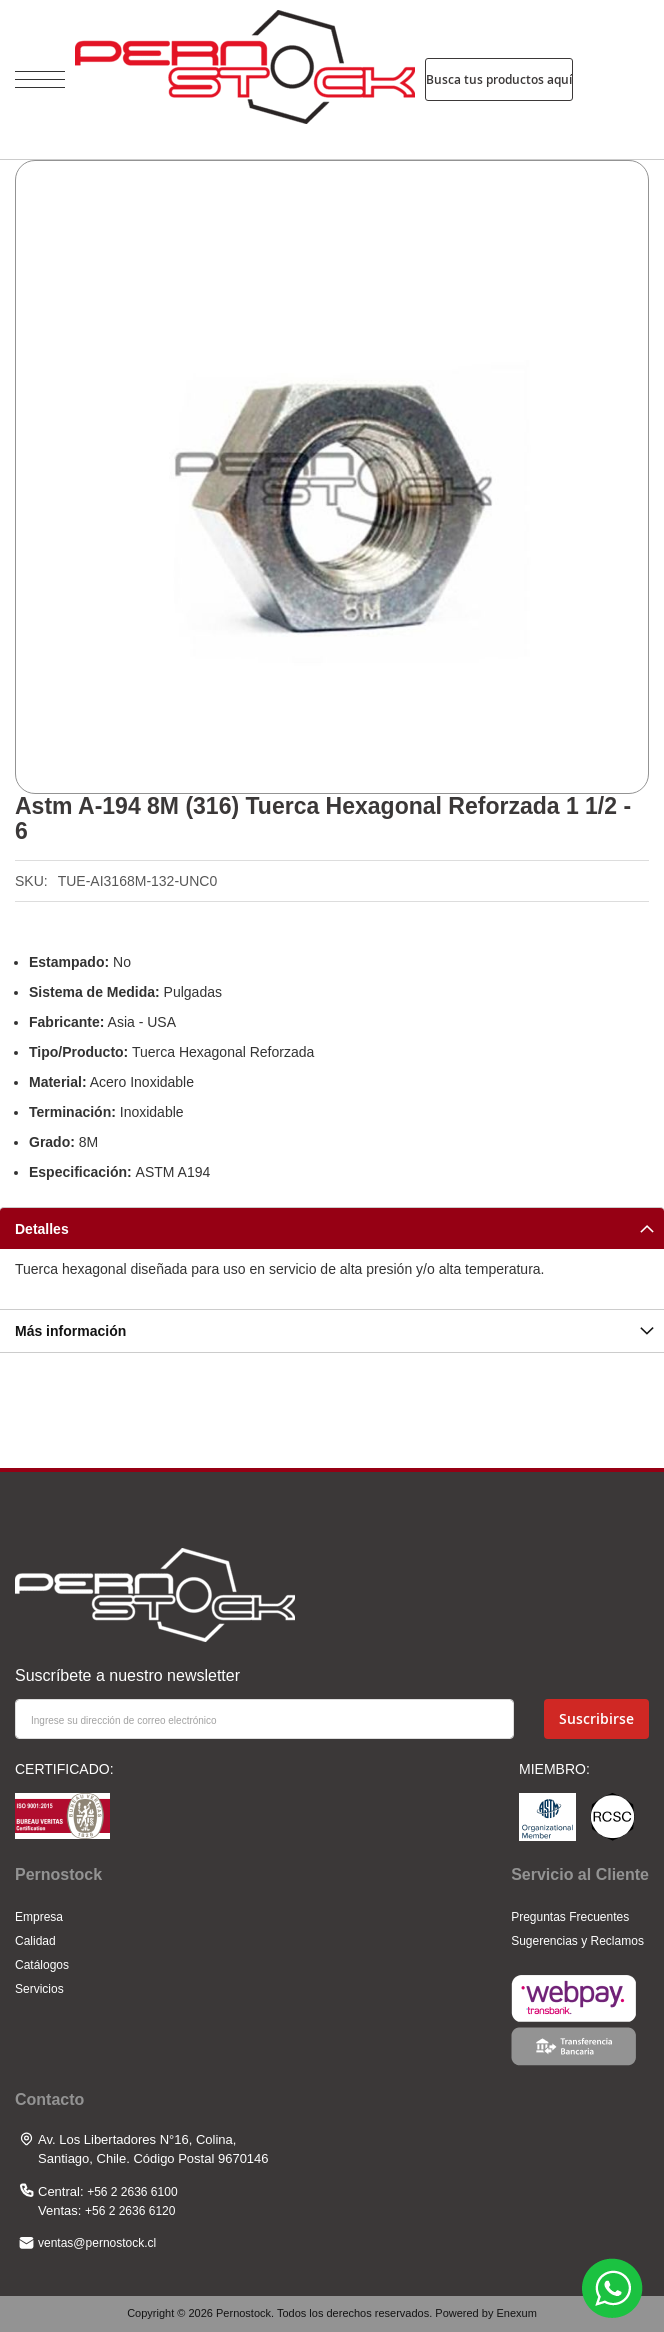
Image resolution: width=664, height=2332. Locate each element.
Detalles (42, 1229)
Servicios (39, 1989)
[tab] (332, 1228)
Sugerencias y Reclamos (577, 1941)
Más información (70, 1331)
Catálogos (42, 1965)
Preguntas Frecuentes (570, 1917)
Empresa (39, 1917)
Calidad (35, 1941)
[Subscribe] (596, 1719)
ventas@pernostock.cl (97, 2243)
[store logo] (245, 79)
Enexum (516, 2313)
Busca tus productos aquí (499, 79)
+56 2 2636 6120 (130, 2211)
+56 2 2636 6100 (132, 2192)
